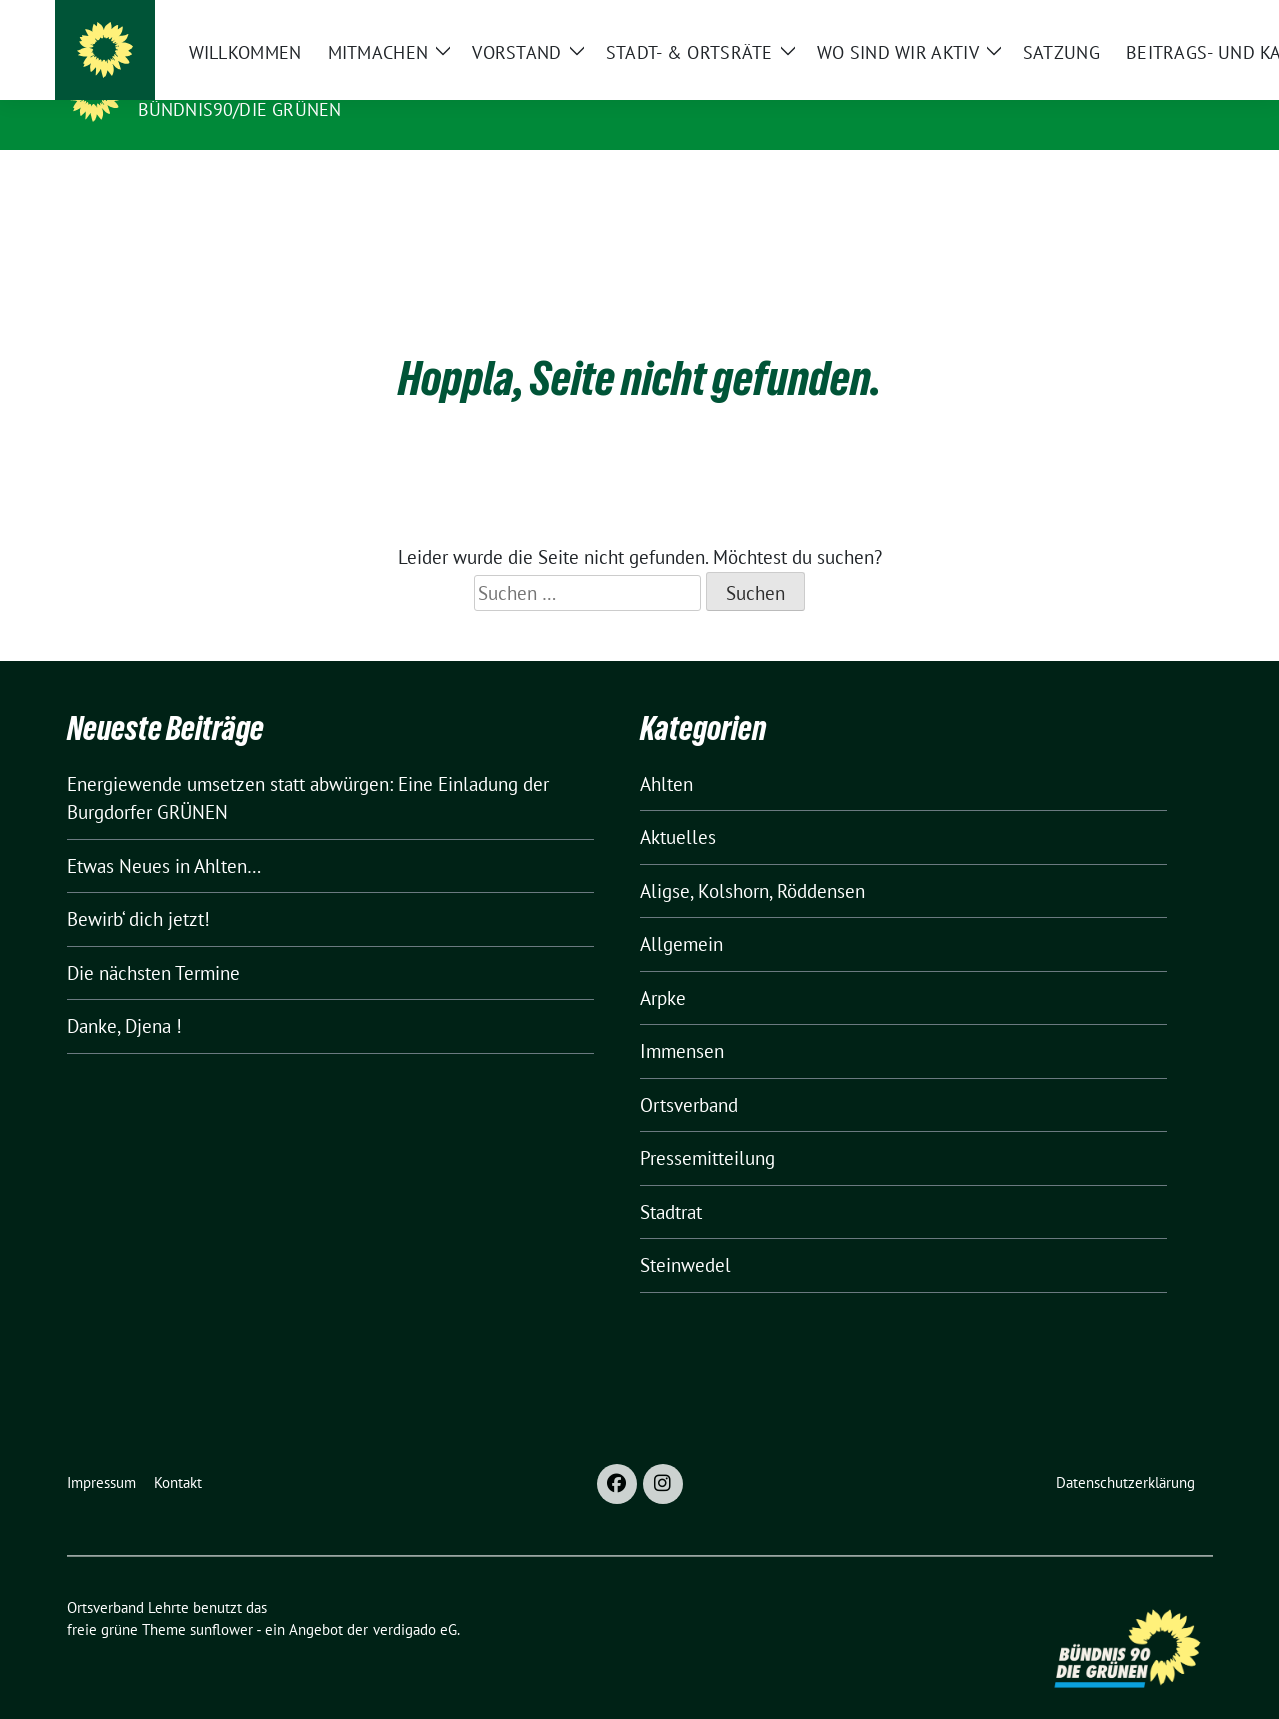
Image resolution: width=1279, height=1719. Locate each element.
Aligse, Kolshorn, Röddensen (752, 860)
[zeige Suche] (1177, 19)
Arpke (663, 967)
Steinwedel (685, 1234)
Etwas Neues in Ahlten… (164, 835)
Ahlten (666, 753)
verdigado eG (415, 1598)
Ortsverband (689, 1074)
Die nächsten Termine (153, 942)
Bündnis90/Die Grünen (240, 109)
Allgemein (681, 913)
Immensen (682, 1020)
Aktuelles (678, 806)
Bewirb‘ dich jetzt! (138, 888)
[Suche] (1149, 19)
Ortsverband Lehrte (249, 81)
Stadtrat (671, 1181)
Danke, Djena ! (124, 995)
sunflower (221, 1598)
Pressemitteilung (707, 1127)
